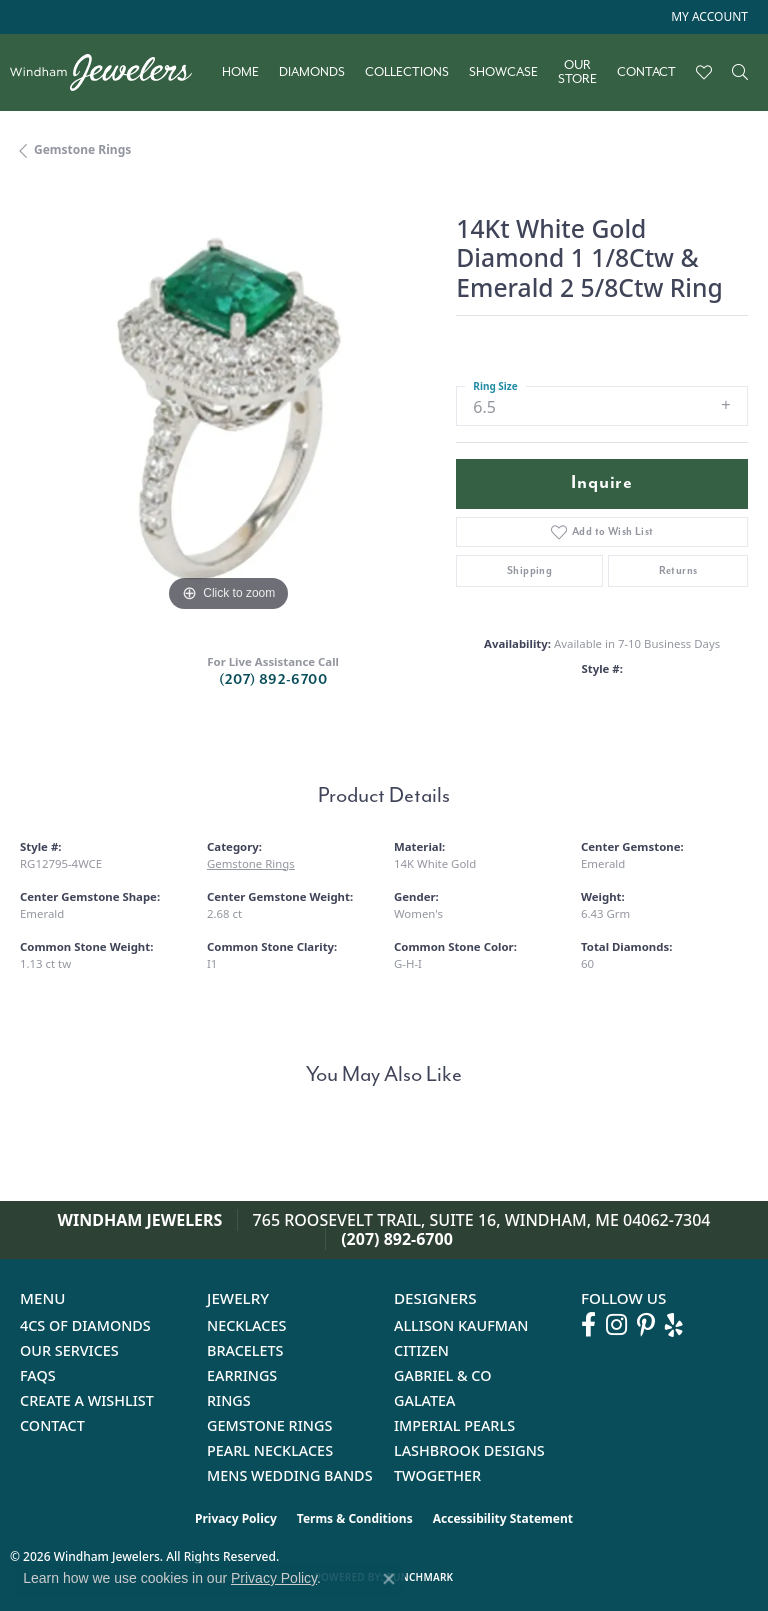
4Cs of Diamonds (85, 1325)
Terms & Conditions (355, 1518)
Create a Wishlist (87, 1400)
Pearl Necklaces (270, 1450)
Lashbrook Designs (469, 1450)
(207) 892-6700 (273, 679)
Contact (646, 72)
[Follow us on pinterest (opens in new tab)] (646, 1325)
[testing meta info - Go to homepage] (111, 72)
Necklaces (246, 1325)
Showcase (503, 72)
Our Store (577, 72)
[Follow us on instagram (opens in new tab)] (616, 1325)
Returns (678, 570)
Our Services (69, 1350)
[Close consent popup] (389, 1579)
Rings (229, 1400)
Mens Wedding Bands (290, 1475)
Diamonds (312, 72)
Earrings (242, 1375)
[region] (228, 409)
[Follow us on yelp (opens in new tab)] (674, 1325)
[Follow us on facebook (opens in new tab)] (588, 1325)
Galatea (425, 1400)
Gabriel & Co (442, 1375)
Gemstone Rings (82, 149)
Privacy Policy (236, 1518)
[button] (707, 17)
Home (240, 72)
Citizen (421, 1350)
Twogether (437, 1475)
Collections (407, 72)
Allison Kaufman (461, 1325)
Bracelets (245, 1350)
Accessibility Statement (503, 1518)
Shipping (529, 570)
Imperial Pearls (454, 1425)
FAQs (38, 1375)
